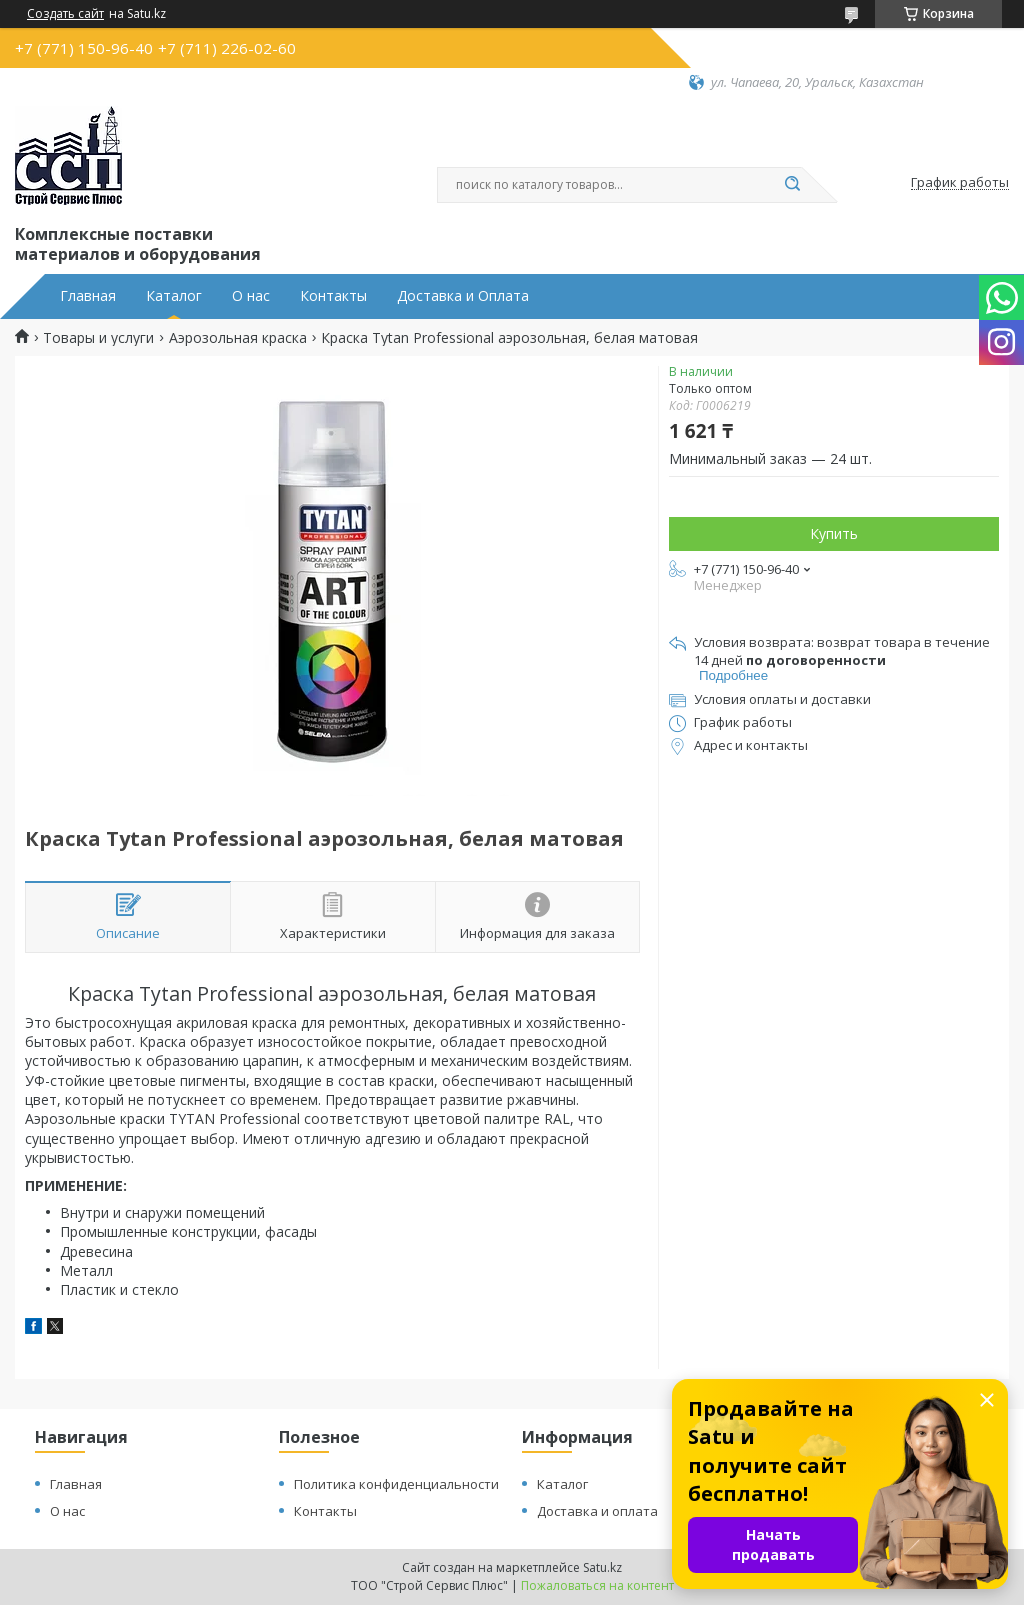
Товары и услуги (98, 338)
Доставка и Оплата (463, 296)
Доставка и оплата (597, 1511)
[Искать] (792, 185)
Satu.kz (602, 1567)
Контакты (333, 296)
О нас (251, 296)
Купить (834, 533)
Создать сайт (65, 14)
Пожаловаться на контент (597, 1585)
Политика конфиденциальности (396, 1484)
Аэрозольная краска (238, 338)
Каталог (174, 296)
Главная (88, 296)
